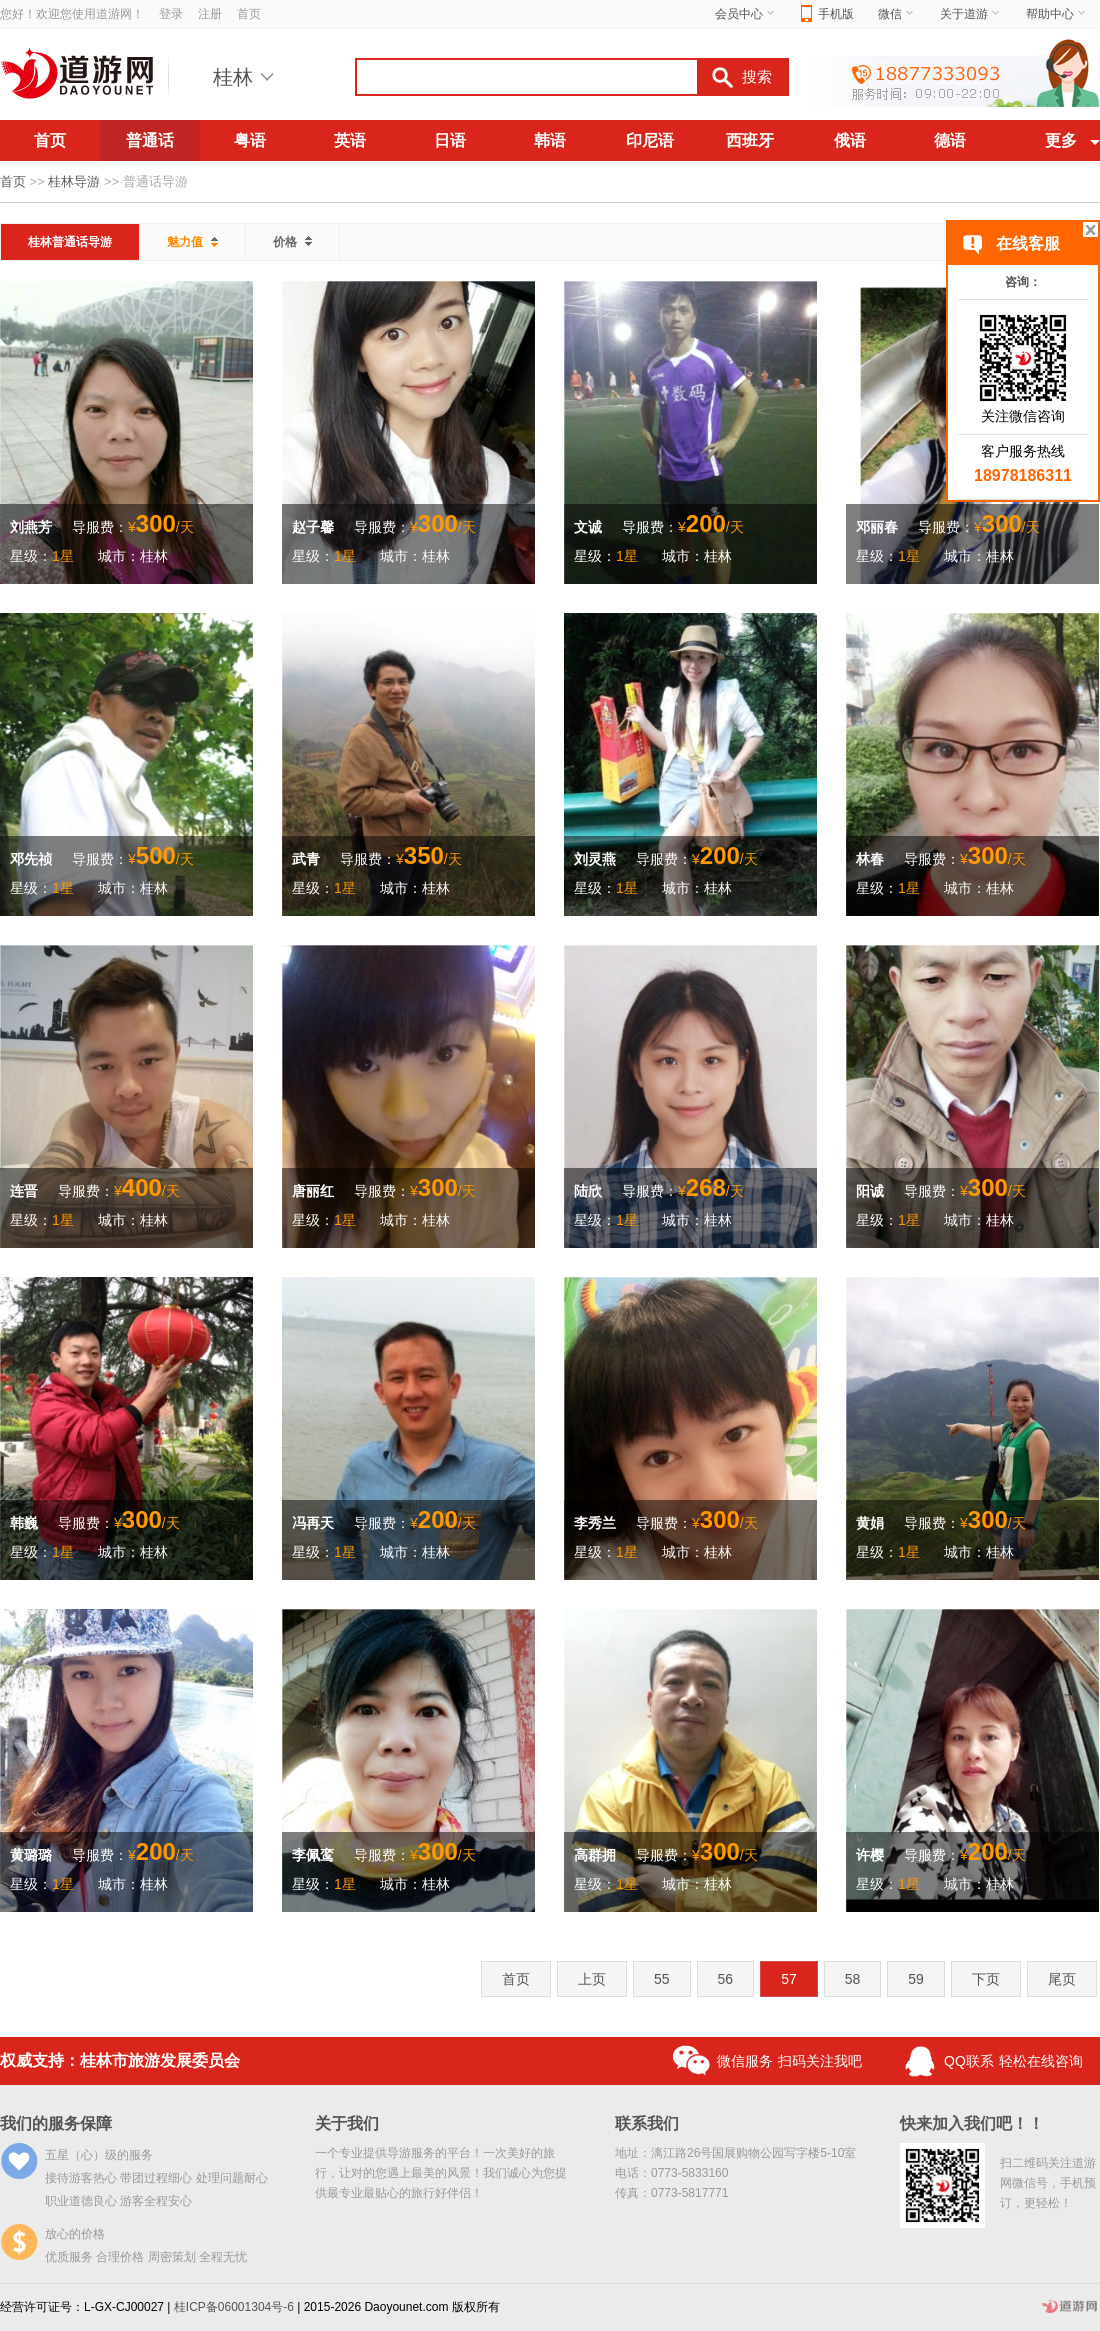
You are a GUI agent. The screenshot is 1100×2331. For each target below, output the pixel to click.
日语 (450, 140)
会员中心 (746, 14)
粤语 (250, 140)
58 (853, 1979)
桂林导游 (74, 181)
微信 (897, 14)
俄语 (850, 140)
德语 (950, 140)
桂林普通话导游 (70, 242)
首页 (249, 14)
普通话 (150, 140)
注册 (210, 14)
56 (726, 1979)
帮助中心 (1057, 14)
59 (916, 1979)
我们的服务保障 (56, 2123)
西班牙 (750, 140)
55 (662, 1979)
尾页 (1062, 1979)
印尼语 (650, 140)
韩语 (550, 140)
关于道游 (971, 14)
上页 (592, 1979)
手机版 (827, 14)
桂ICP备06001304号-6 (234, 2307)
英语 (350, 140)
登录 (171, 14)
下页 (986, 1979)
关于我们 (347, 2123)
